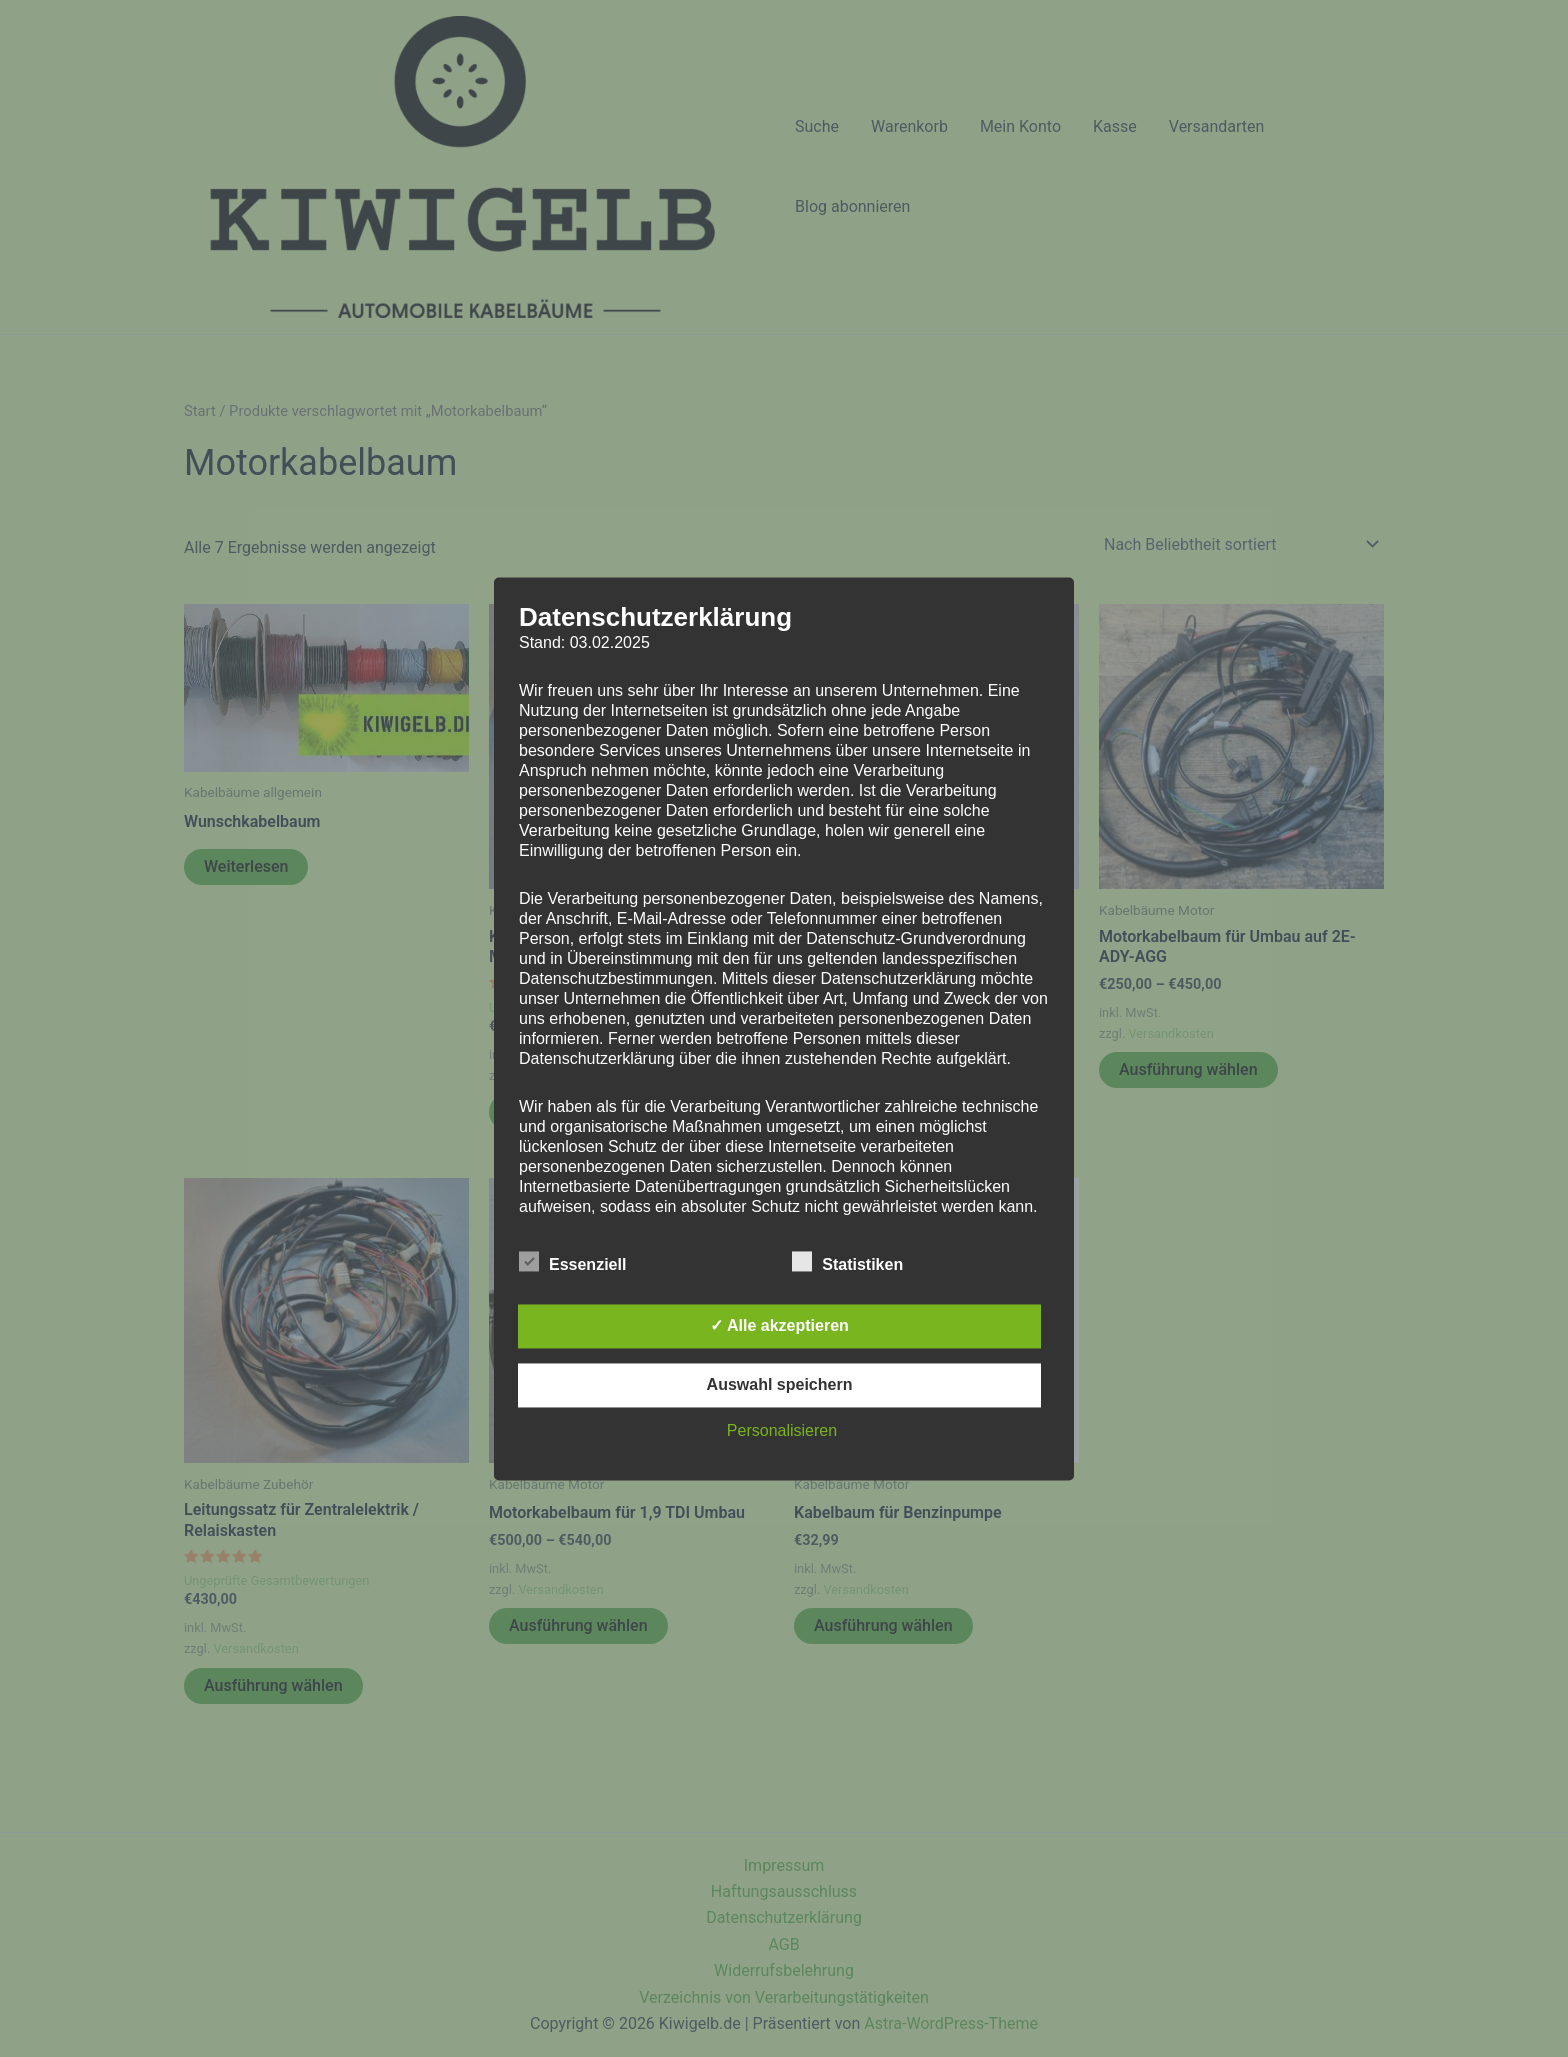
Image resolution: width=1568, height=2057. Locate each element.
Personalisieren (782, 1430)
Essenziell (572, 1261)
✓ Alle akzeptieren (779, 1325)
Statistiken (847, 1261)
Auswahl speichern (780, 1384)
